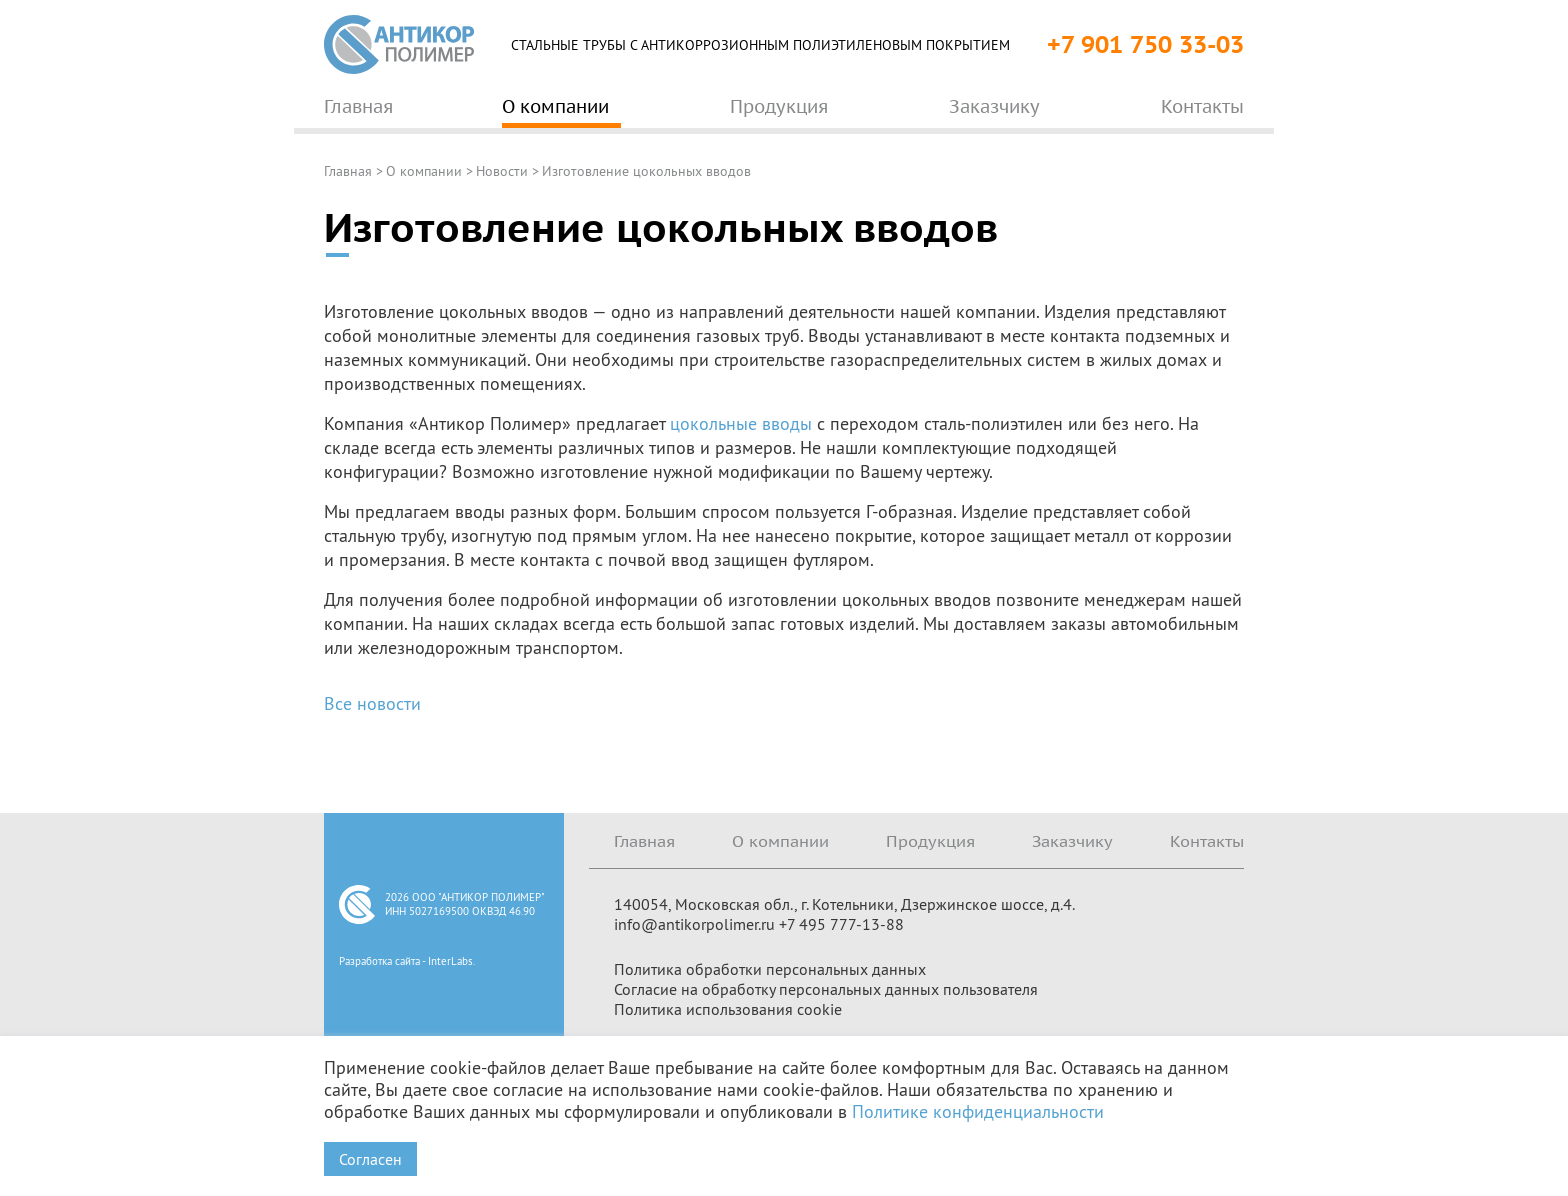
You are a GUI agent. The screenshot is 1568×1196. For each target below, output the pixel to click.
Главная (348, 171)
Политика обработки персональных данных (770, 969)
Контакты (1207, 841)
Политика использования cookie (728, 1009)
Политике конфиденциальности (978, 1111)
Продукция (930, 841)
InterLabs (450, 961)
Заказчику (1072, 841)
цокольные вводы (741, 423)
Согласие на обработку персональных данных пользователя (826, 989)
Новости (502, 171)
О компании (424, 171)
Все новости (372, 703)
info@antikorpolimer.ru (694, 924)
